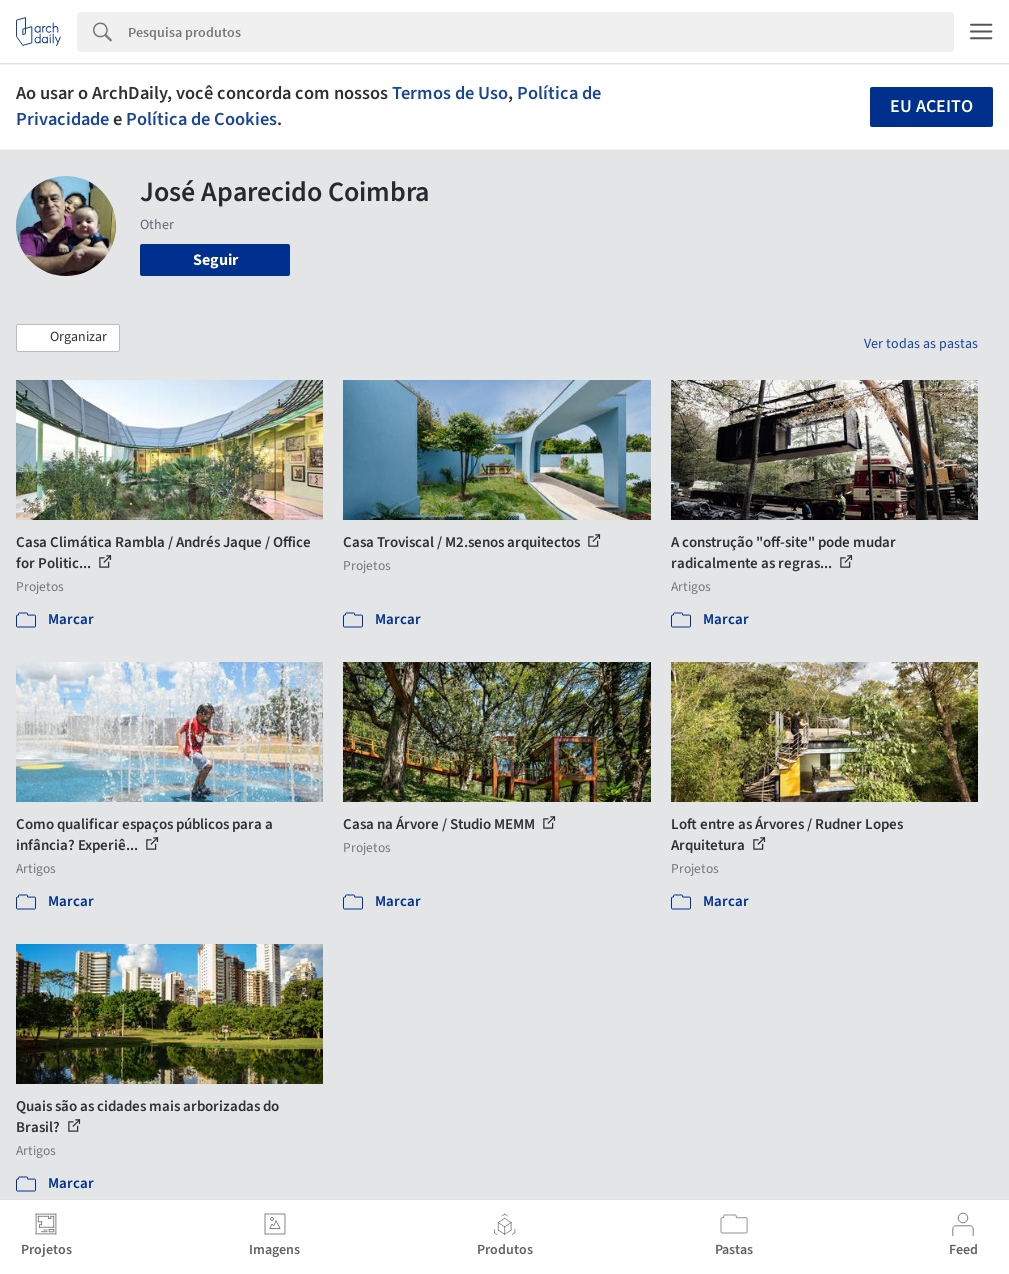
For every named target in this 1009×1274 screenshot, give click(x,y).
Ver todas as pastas (921, 344)
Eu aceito (931, 106)
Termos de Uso (450, 93)
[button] (68, 338)
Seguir (215, 260)
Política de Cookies (201, 119)
